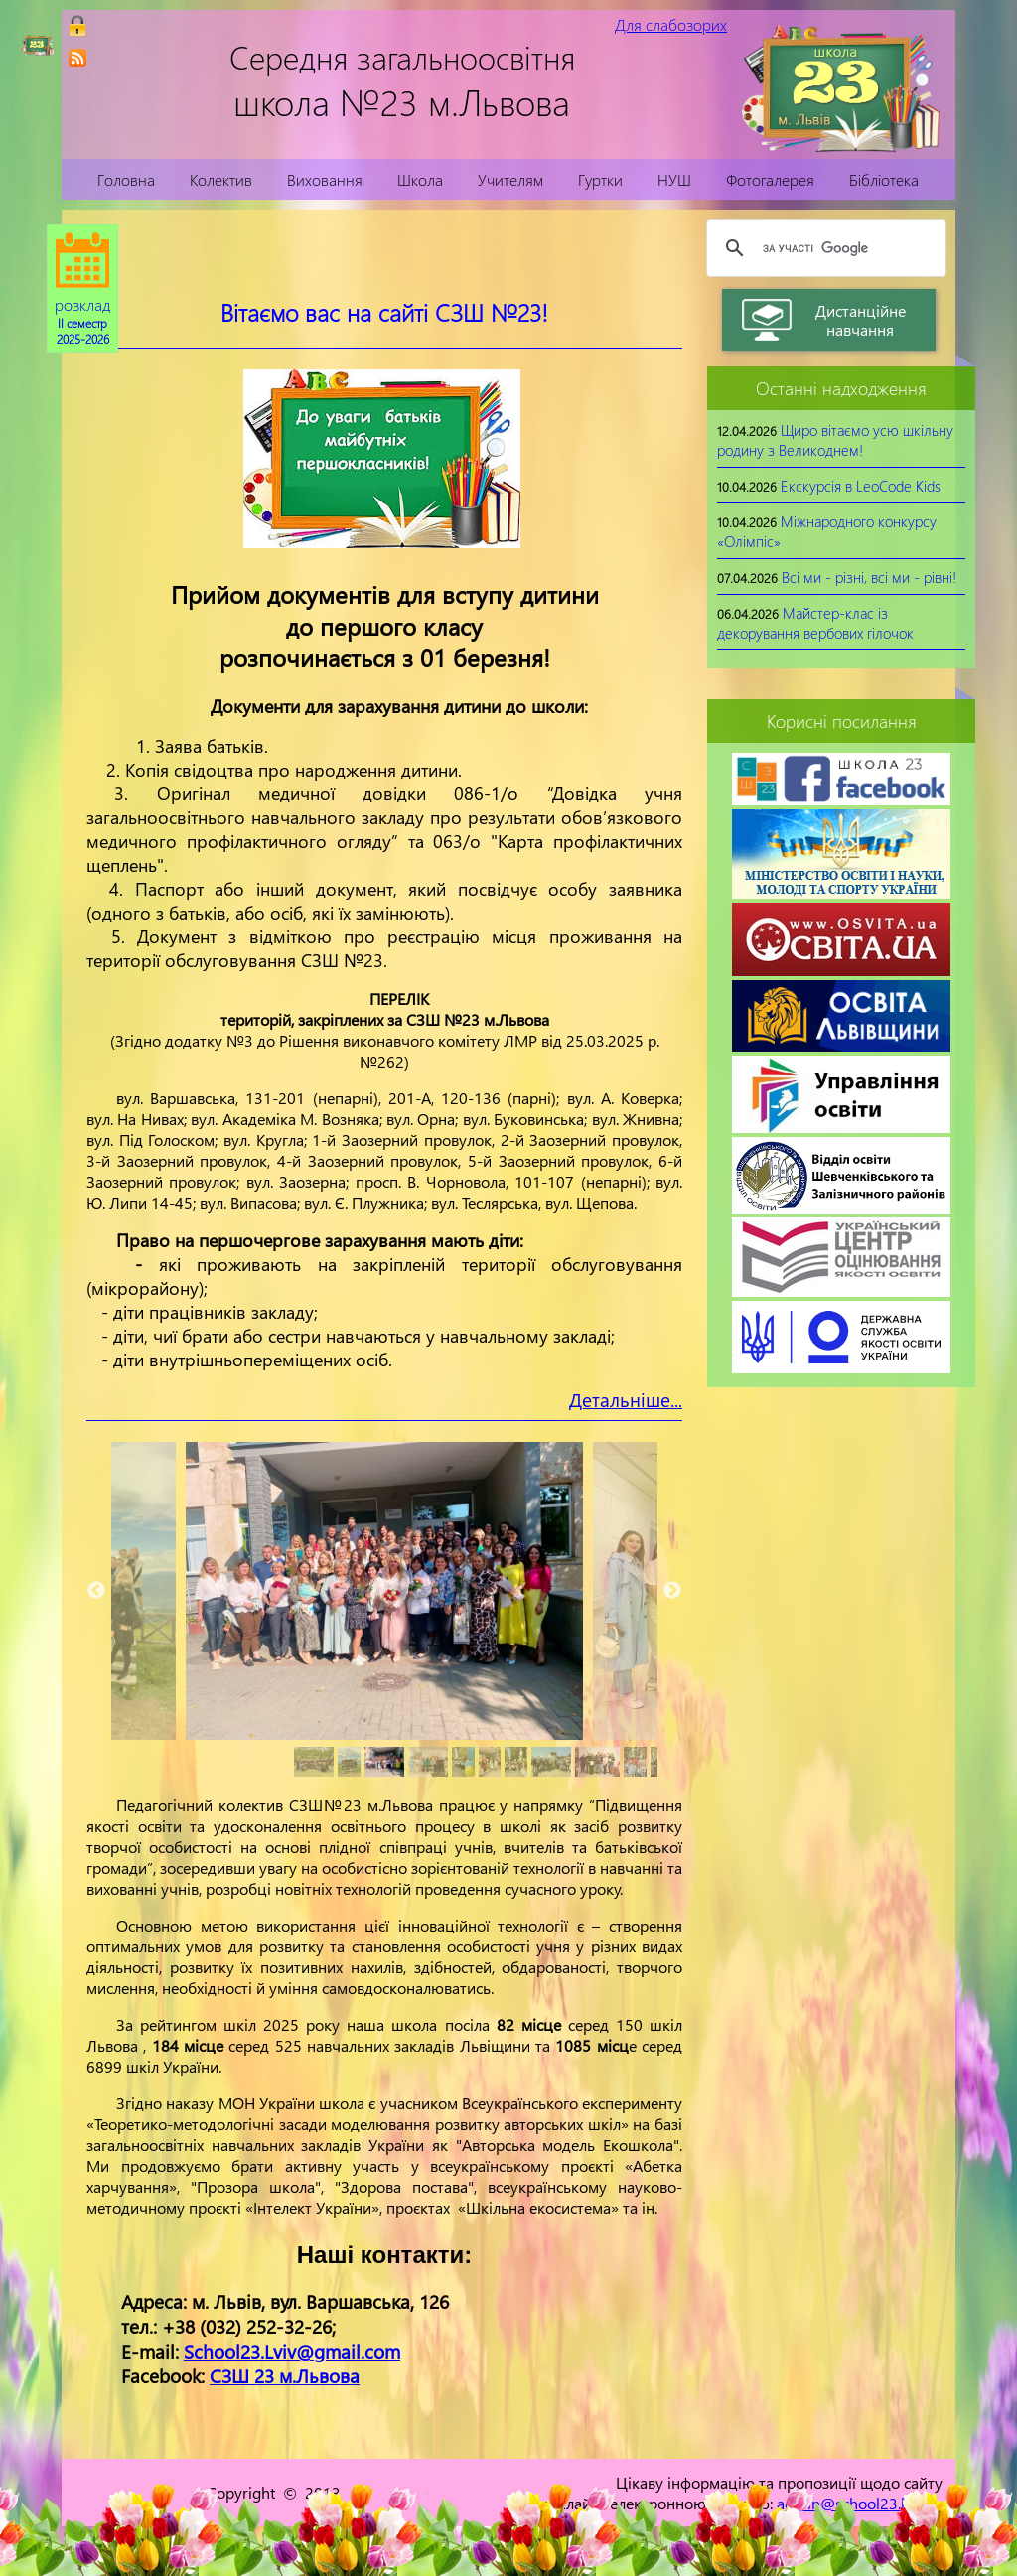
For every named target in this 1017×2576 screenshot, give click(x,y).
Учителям (510, 179)
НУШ (674, 179)
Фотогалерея (770, 179)
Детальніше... (625, 1399)
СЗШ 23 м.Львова (285, 2375)
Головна (126, 179)
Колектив (221, 179)
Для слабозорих (671, 24)
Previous (96, 1591)
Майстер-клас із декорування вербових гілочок (815, 623)
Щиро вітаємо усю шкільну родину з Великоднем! (835, 440)
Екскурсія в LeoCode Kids (861, 486)
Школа (420, 179)
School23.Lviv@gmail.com (292, 2351)
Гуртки (600, 179)
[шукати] (823, 248)
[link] (77, 58)
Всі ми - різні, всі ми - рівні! (869, 577)
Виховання (325, 179)
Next (672, 1591)
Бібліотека (884, 179)
